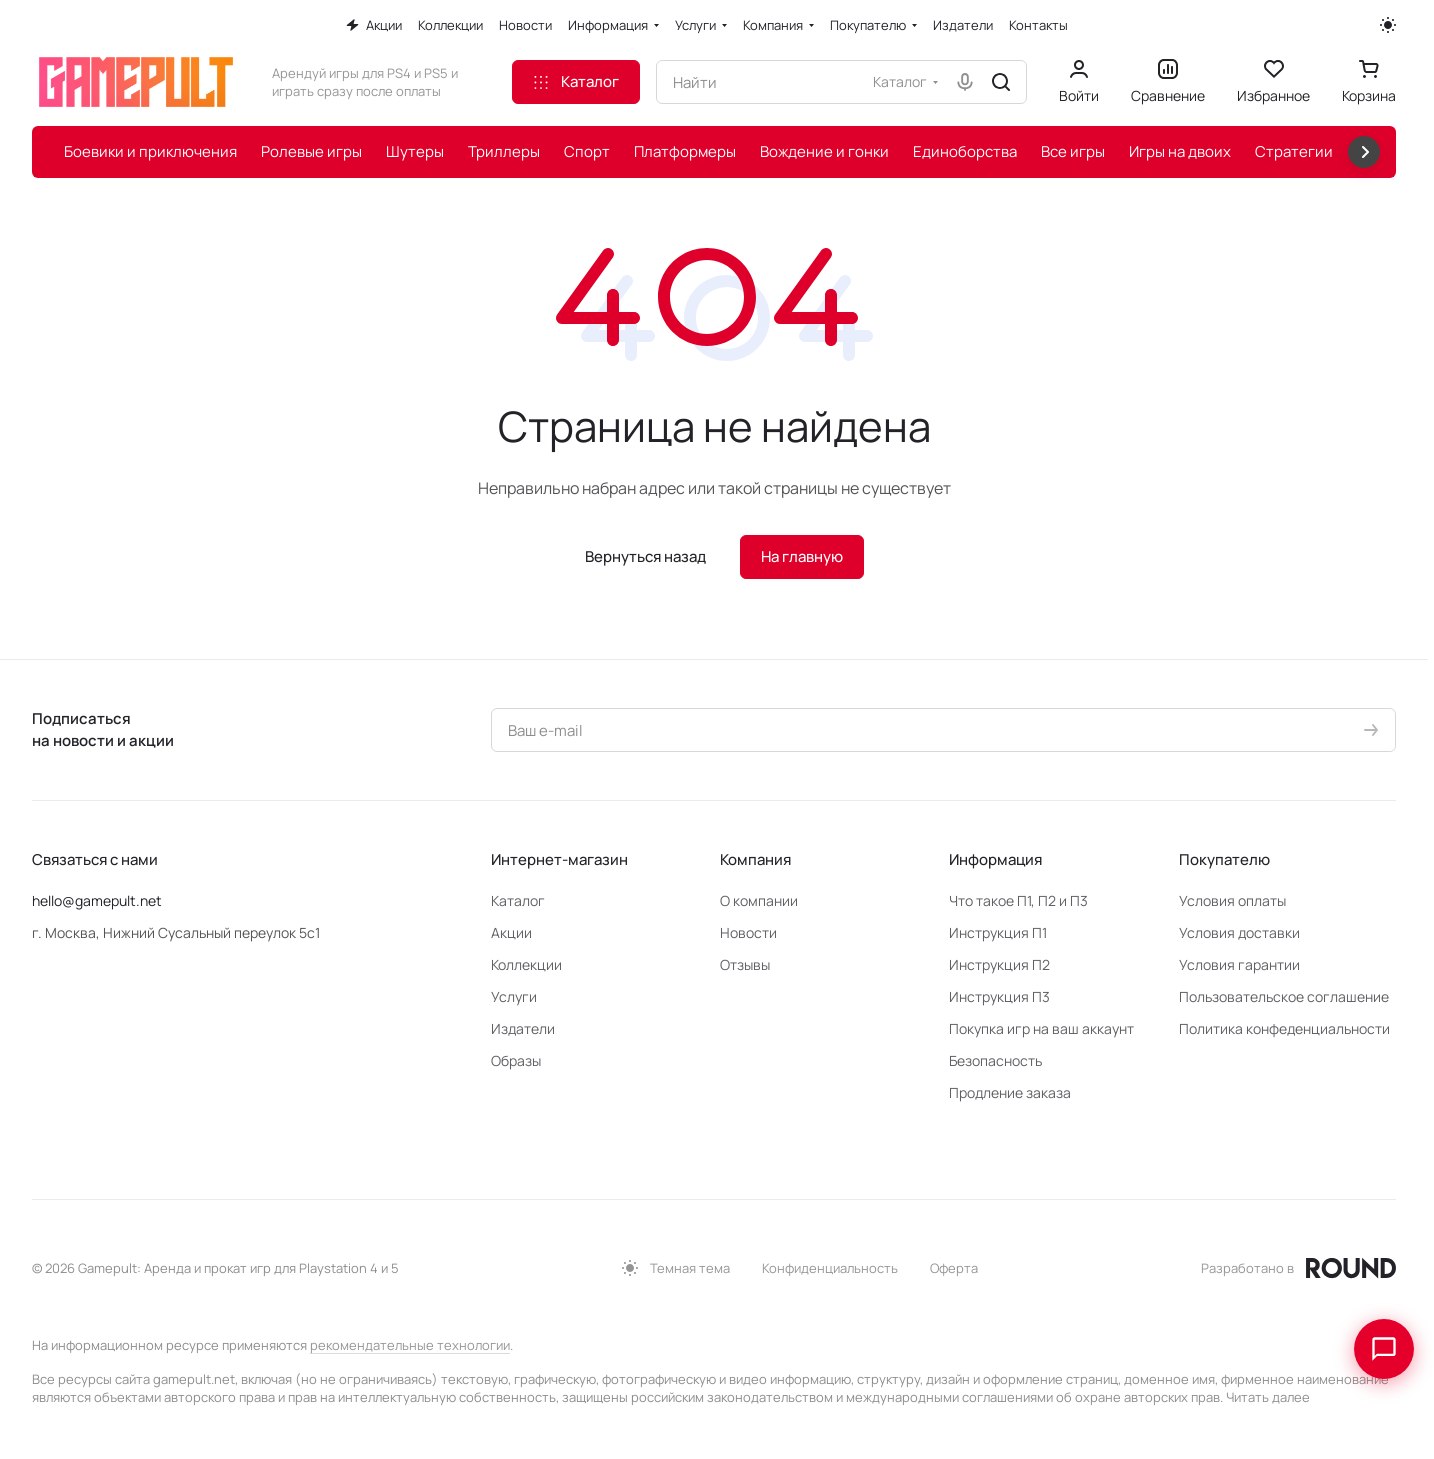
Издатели (523, 1028)
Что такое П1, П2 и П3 (1018, 900)
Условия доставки (1239, 932)
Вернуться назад (645, 556)
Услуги (514, 996)
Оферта (954, 1268)
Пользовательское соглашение (1284, 996)
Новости (748, 932)
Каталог (518, 900)
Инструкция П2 (999, 964)
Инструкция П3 (999, 996)
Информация (995, 859)
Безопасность (995, 1060)
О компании (759, 900)
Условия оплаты (1232, 900)
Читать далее (1268, 1397)
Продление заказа (1010, 1092)
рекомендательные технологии (410, 1345)
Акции (511, 932)
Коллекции (526, 964)
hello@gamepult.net (97, 900)
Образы (516, 1060)
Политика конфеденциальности (1284, 1028)
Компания (755, 859)
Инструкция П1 (998, 932)
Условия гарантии (1239, 964)
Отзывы (745, 964)
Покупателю (1224, 859)
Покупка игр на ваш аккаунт (1041, 1028)
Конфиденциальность (830, 1268)
